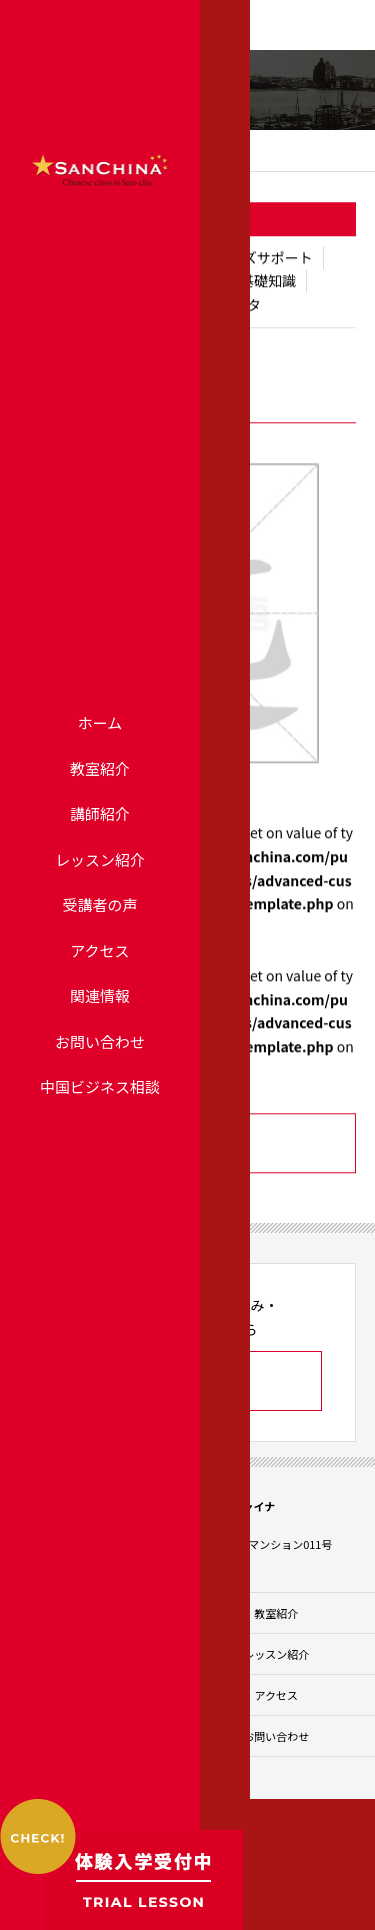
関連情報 (100, 995)
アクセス (99, 950)
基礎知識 (268, 281)
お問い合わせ (100, 1041)
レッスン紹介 (100, 859)
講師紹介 (100, 813)
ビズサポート (271, 258)
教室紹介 (100, 768)
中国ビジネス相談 (100, 1086)
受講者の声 (99, 904)
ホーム (100, 722)
